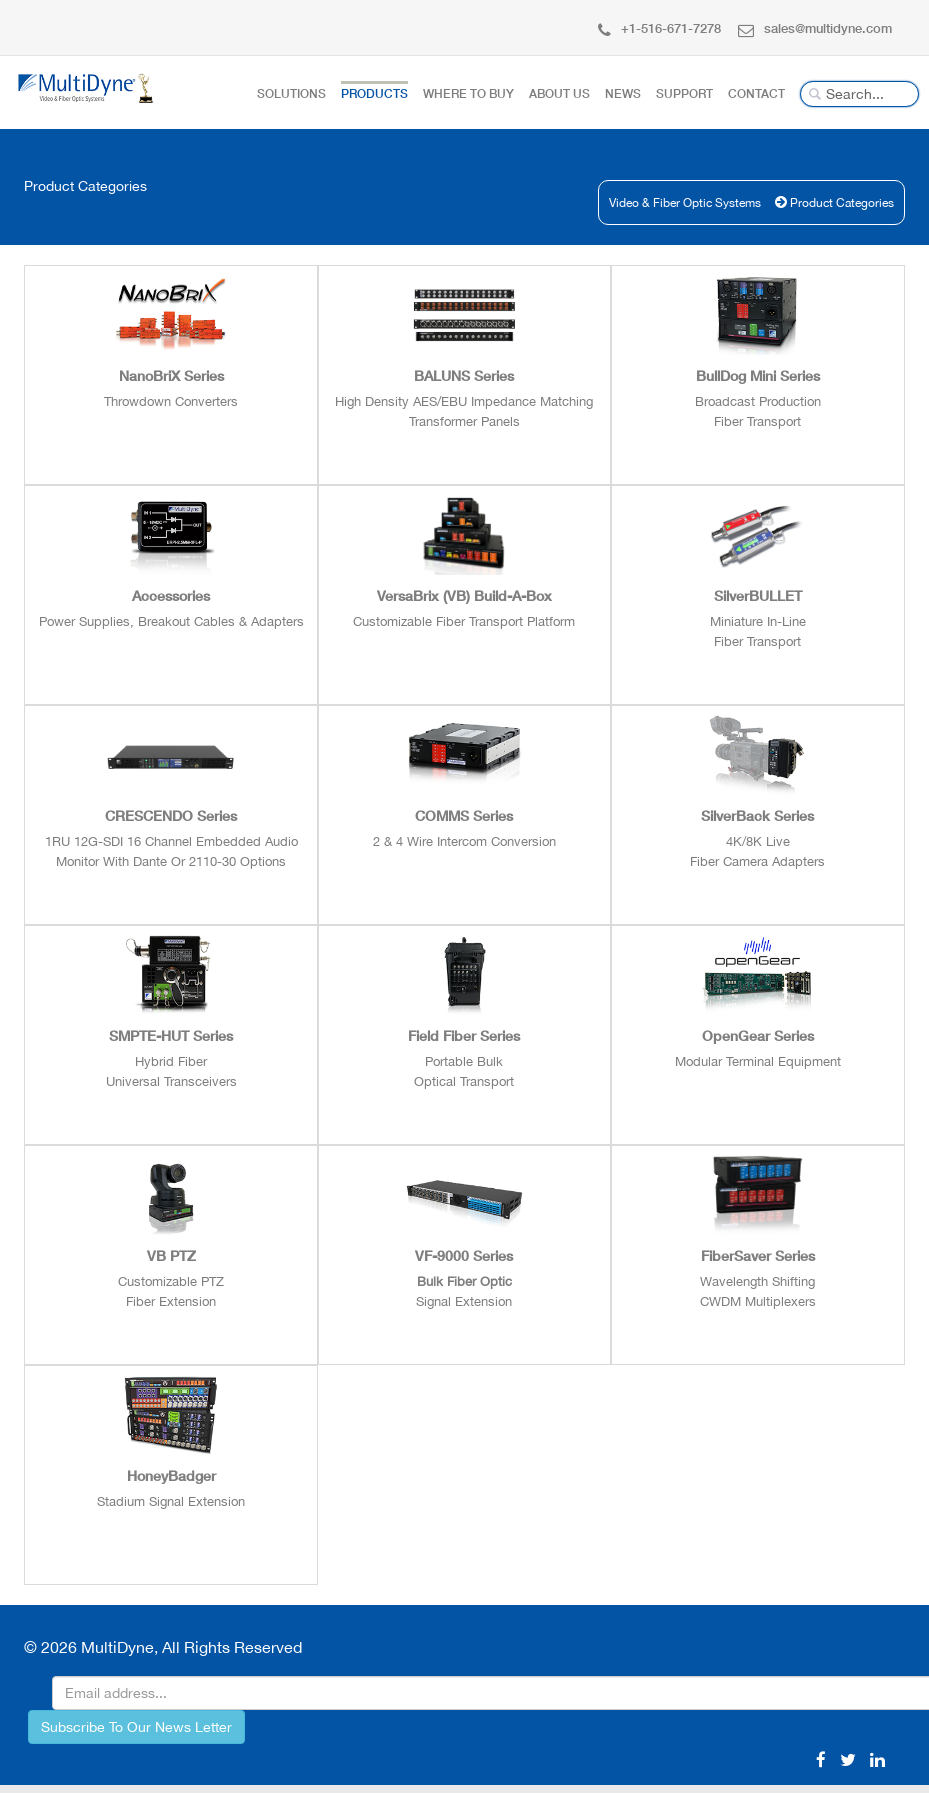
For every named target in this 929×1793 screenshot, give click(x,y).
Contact (756, 93)
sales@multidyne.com (815, 28)
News (623, 93)
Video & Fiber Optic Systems (699, 203)
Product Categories (846, 203)
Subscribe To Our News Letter (136, 1727)
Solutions (291, 93)
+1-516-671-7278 (659, 28)
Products (374, 93)
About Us (559, 93)
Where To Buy (468, 93)
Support (684, 93)
